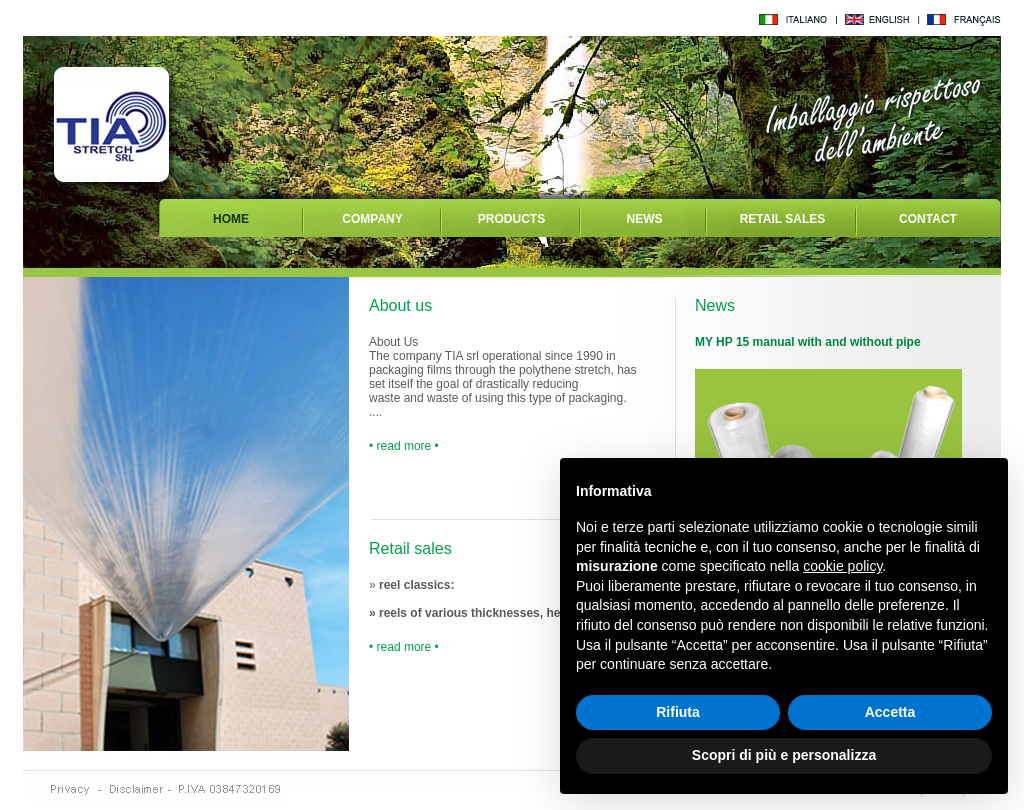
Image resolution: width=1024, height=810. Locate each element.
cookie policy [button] (842, 566)
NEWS (645, 219)
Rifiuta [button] (678, 712)
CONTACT (928, 219)
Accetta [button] (890, 712)
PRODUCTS (511, 219)
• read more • (404, 446)
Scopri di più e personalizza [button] (784, 755)
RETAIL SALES (783, 219)
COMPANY (372, 219)
